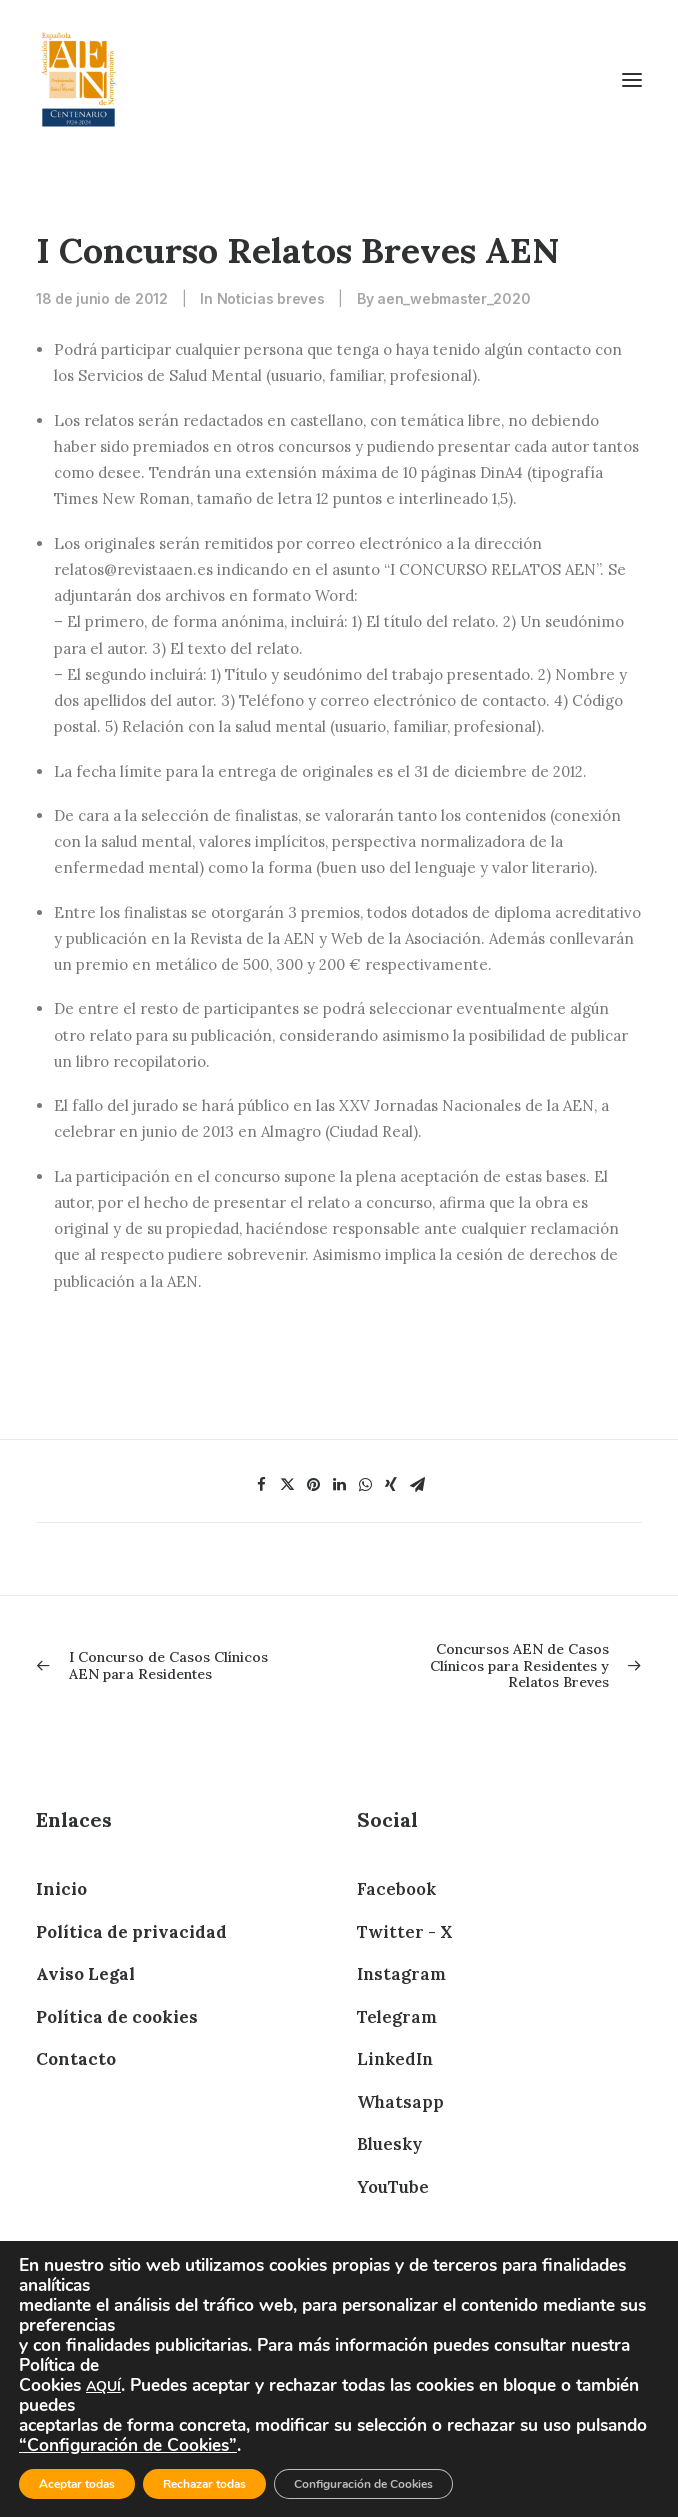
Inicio (61, 1889)
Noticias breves (271, 298)
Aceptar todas (77, 2484)
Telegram (397, 2017)
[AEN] (78, 79)
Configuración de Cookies (363, 2484)
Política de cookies (117, 2017)
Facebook (396, 1889)
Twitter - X (404, 1932)
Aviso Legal (85, 1974)
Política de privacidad (131, 1932)
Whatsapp (400, 2102)
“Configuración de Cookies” (128, 2445)
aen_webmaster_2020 (453, 298)
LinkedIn (395, 2059)
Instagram (401, 1974)
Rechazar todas (204, 2484)
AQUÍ (103, 2386)
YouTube (393, 2187)
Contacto (76, 2059)
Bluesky (389, 2144)
